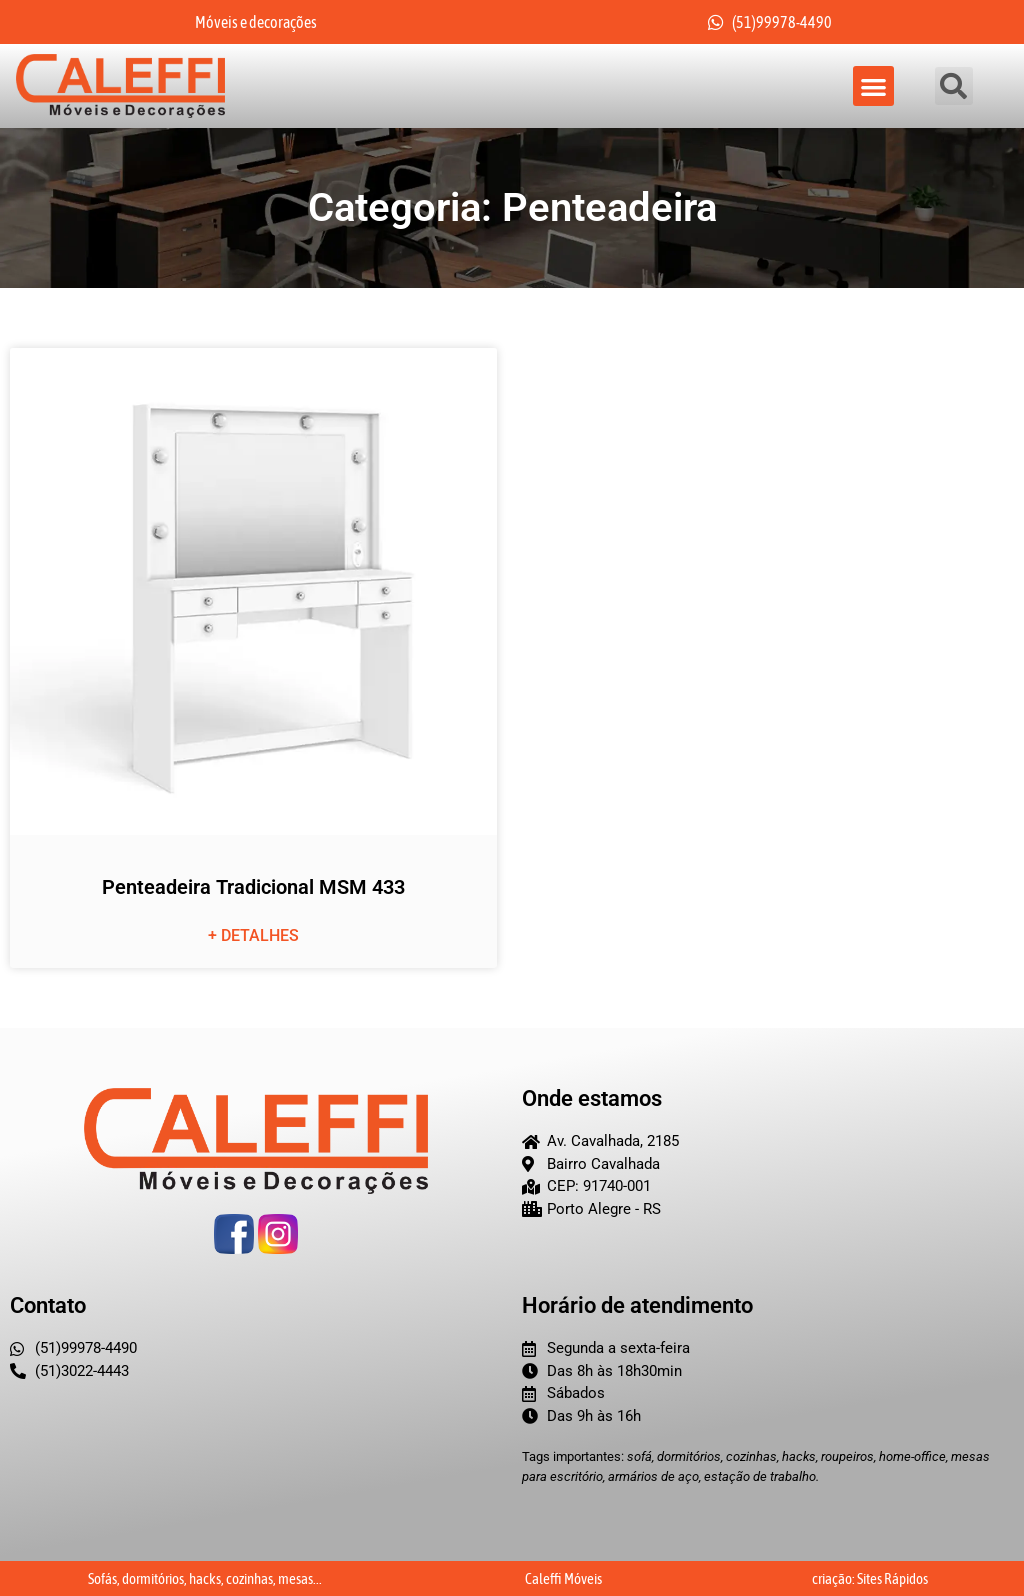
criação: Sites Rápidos (870, 1578)
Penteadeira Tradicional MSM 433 (253, 888)
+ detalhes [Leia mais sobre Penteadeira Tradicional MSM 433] (253, 936)
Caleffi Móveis (563, 1578)
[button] (873, 86)
